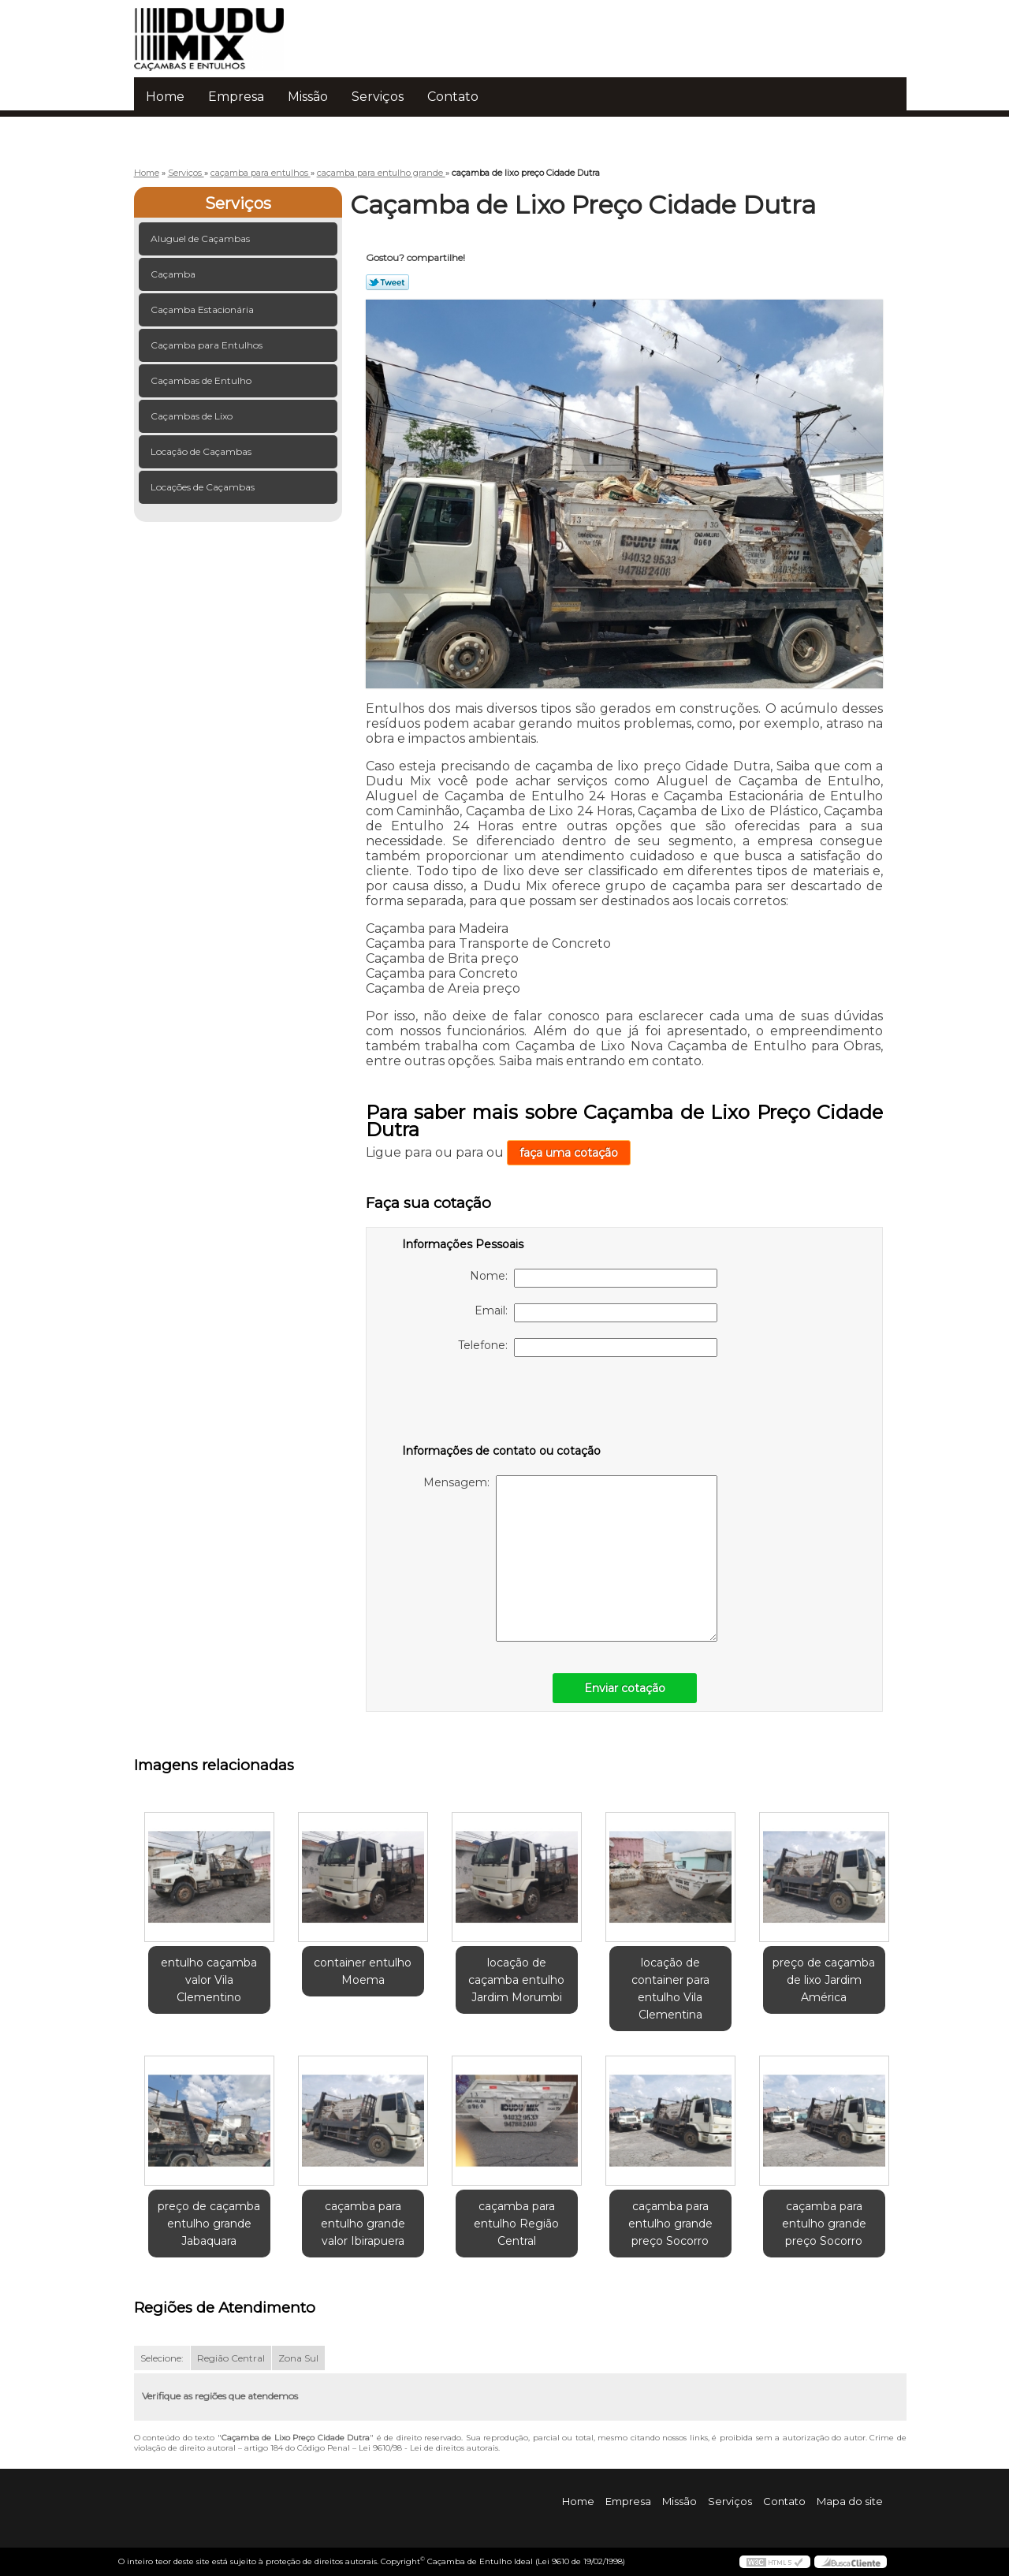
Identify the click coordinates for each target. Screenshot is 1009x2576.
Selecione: (162, 2358)
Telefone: (587, 1347)
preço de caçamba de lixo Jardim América (824, 1979)
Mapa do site (850, 2501)
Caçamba (174, 274)
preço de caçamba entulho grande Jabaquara (209, 2223)
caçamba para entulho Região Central (516, 2223)
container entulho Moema (362, 1971)
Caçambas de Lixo (193, 416)
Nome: (593, 1278)
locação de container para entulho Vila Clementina (670, 1988)
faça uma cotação (568, 1153)
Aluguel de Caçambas (201, 238)
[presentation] (502, 1403)
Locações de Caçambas (204, 487)
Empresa (236, 96)
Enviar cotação (624, 1688)
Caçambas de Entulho (202, 380)
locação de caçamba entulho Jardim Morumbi (516, 1979)
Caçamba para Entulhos (208, 345)
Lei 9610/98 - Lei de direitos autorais (428, 2448)
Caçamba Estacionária (203, 309)
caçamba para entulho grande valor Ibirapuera (363, 2223)
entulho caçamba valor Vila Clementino (209, 1979)
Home (165, 96)
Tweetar (387, 282)
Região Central (231, 2358)
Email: (596, 1312)
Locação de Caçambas (202, 451)
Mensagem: (570, 1558)
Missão (308, 96)
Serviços (378, 96)
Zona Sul (298, 2358)
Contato (452, 96)
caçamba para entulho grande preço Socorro (670, 2223)
